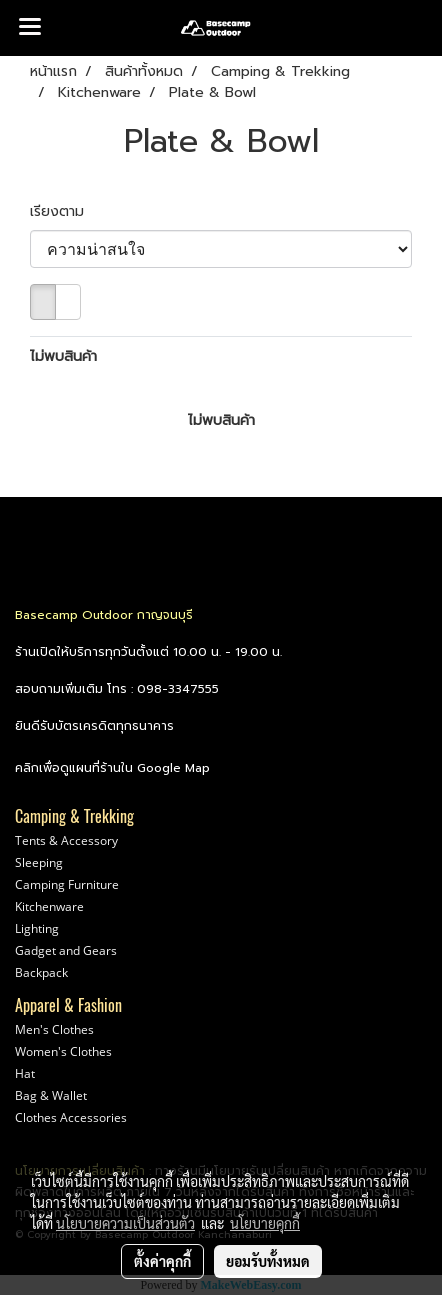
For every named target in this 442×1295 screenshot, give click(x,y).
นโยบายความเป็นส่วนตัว (125, 1223)
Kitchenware (49, 906)
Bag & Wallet (51, 1095)
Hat (25, 1073)
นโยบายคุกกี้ (265, 1223)
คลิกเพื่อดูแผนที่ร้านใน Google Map (112, 768)
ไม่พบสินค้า (63, 356)
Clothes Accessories (71, 1117)
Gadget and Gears (66, 950)
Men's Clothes (54, 1029)
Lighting (37, 928)
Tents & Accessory (66, 840)
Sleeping (39, 862)
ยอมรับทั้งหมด (268, 1261)
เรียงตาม (64, 211)
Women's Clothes (63, 1051)
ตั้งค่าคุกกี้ (162, 1261)
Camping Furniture (67, 884)
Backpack (41, 972)
